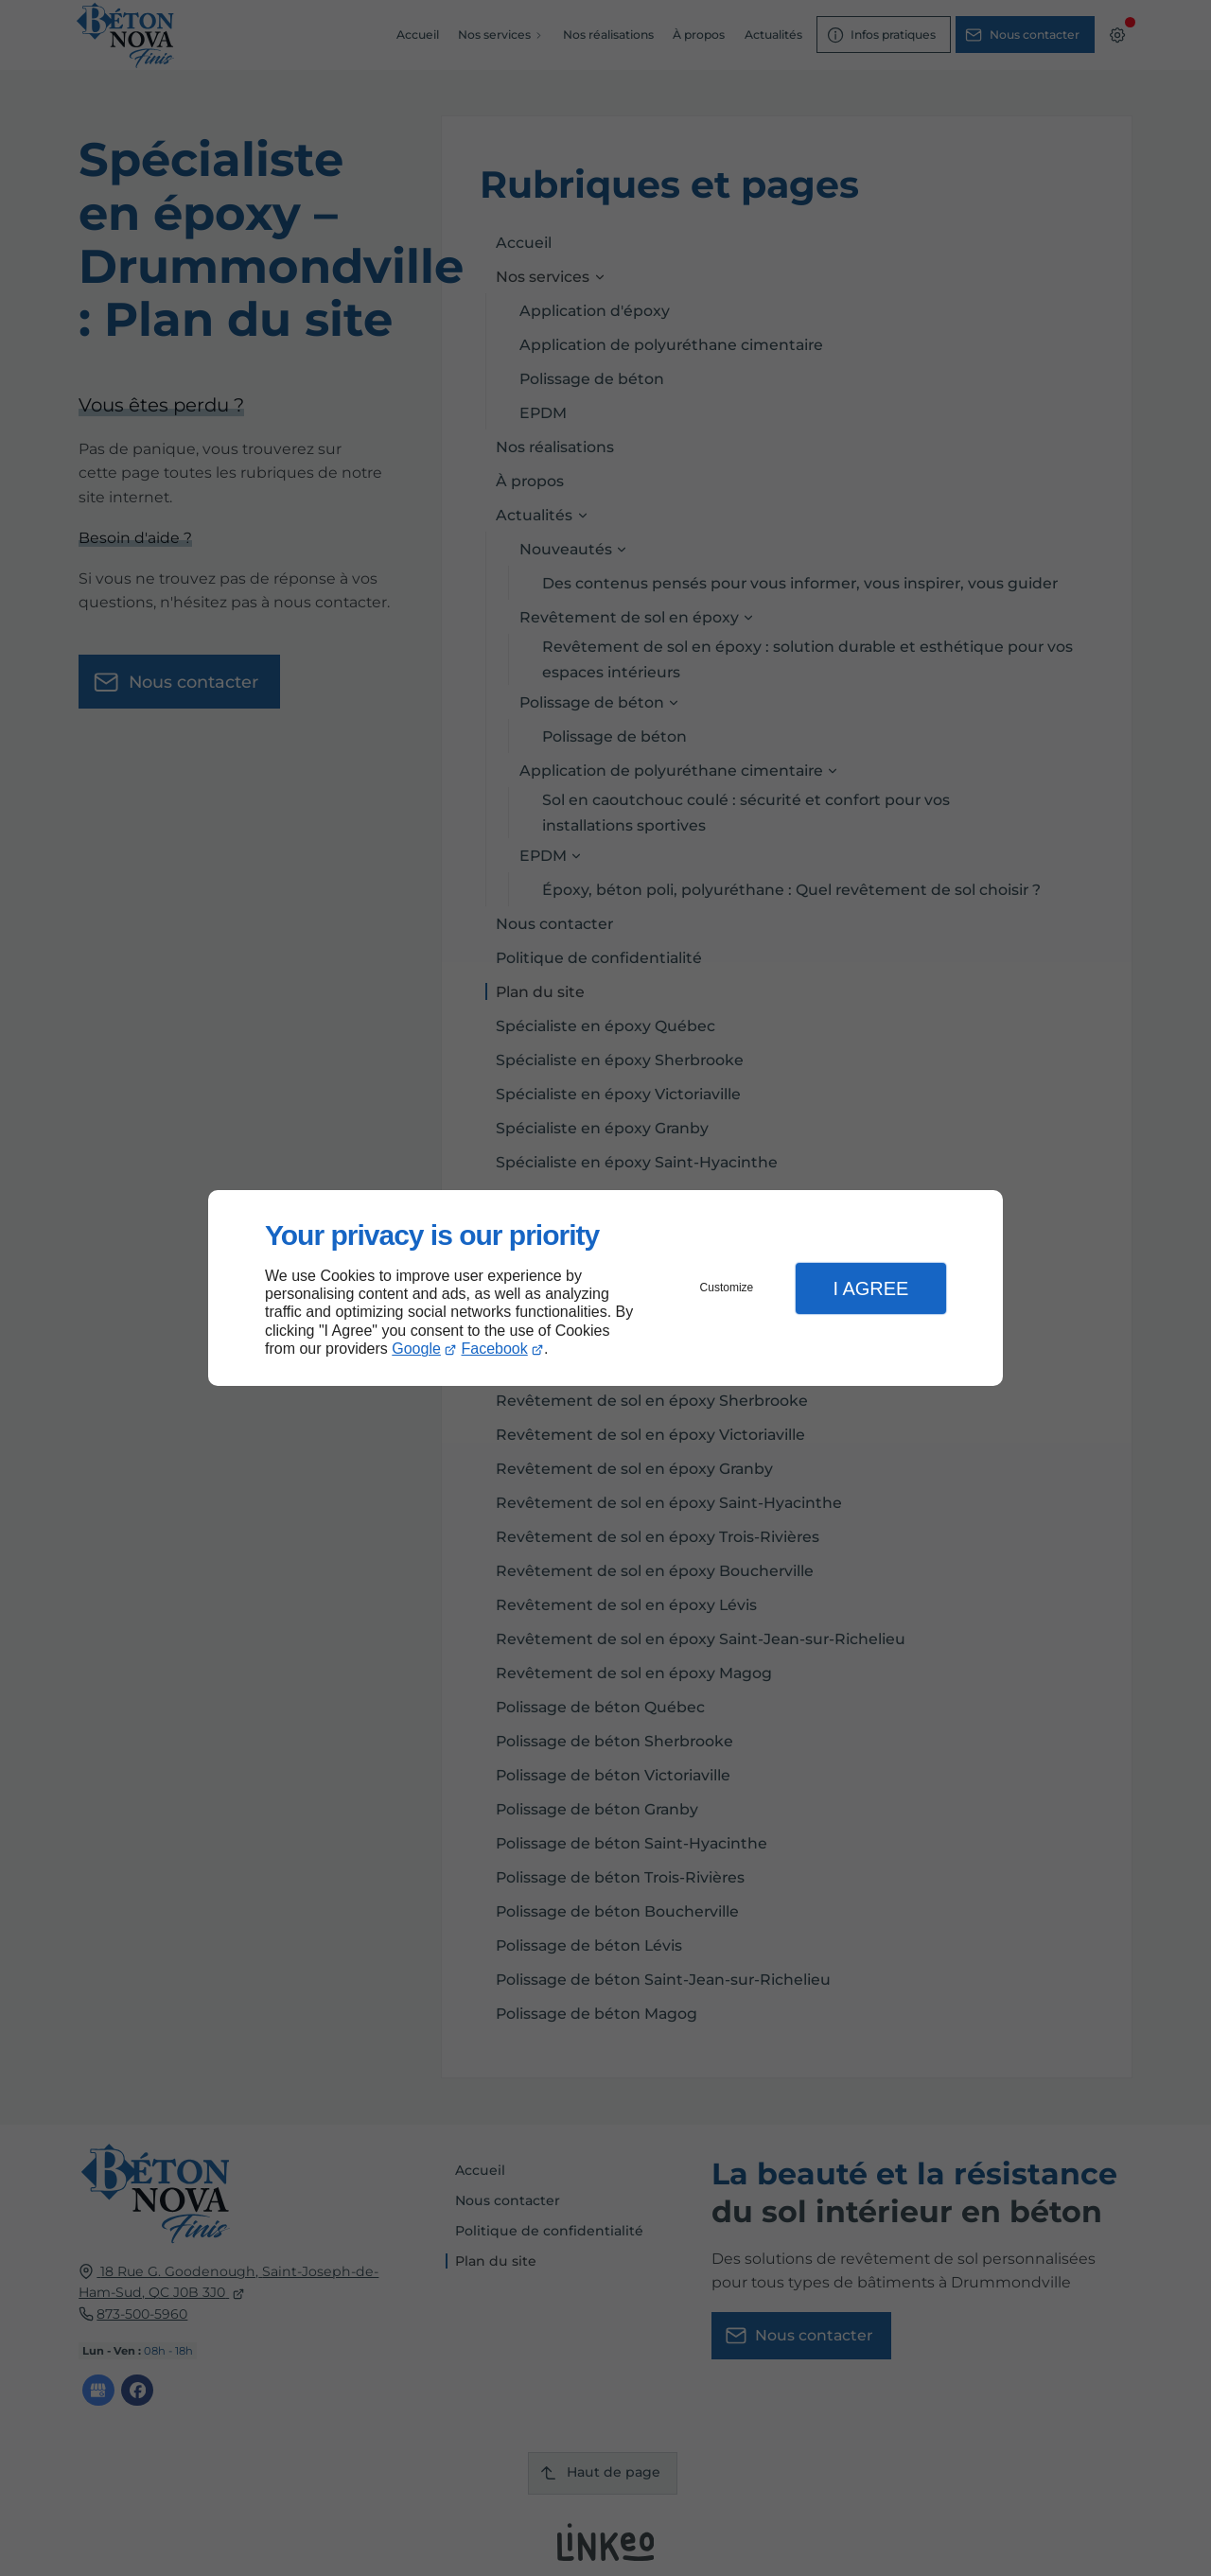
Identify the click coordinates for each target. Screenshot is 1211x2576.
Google (416, 1349)
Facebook (495, 1349)
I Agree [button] (870, 1288)
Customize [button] (727, 1287)
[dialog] (605, 1288)
